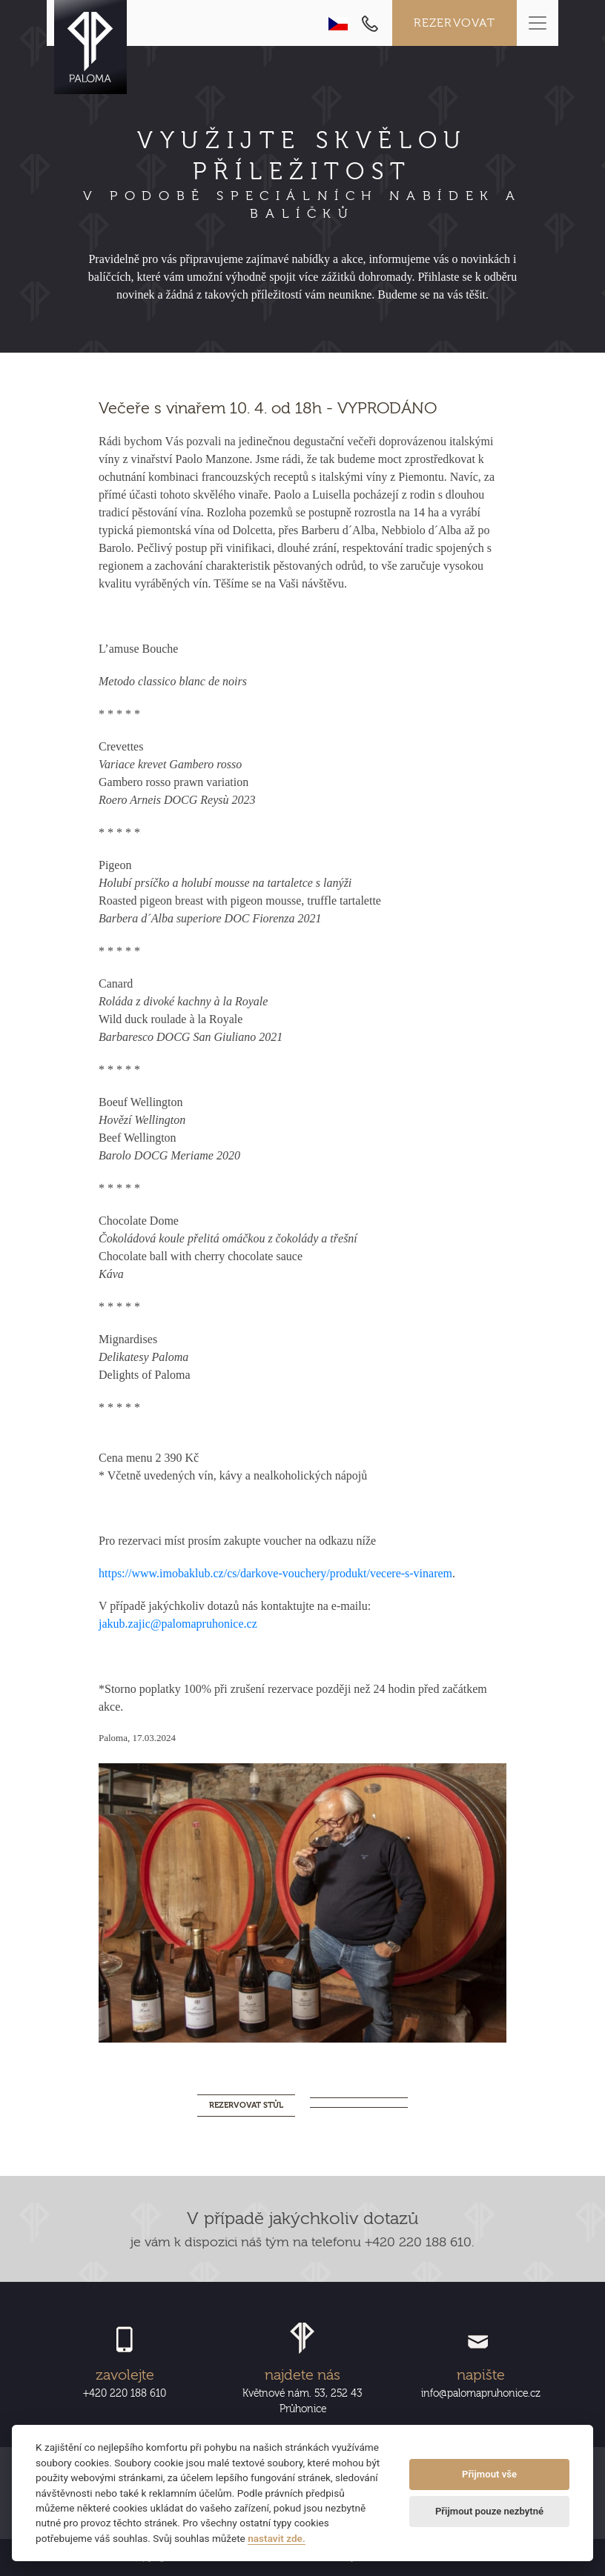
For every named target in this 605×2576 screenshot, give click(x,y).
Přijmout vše (489, 2474)
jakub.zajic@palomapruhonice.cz (178, 1623)
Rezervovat (455, 23)
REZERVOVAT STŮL (246, 2105)
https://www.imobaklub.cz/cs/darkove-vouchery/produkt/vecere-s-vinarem (275, 1573)
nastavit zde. (276, 2538)
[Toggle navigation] (537, 23)
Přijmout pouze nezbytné (489, 2511)
